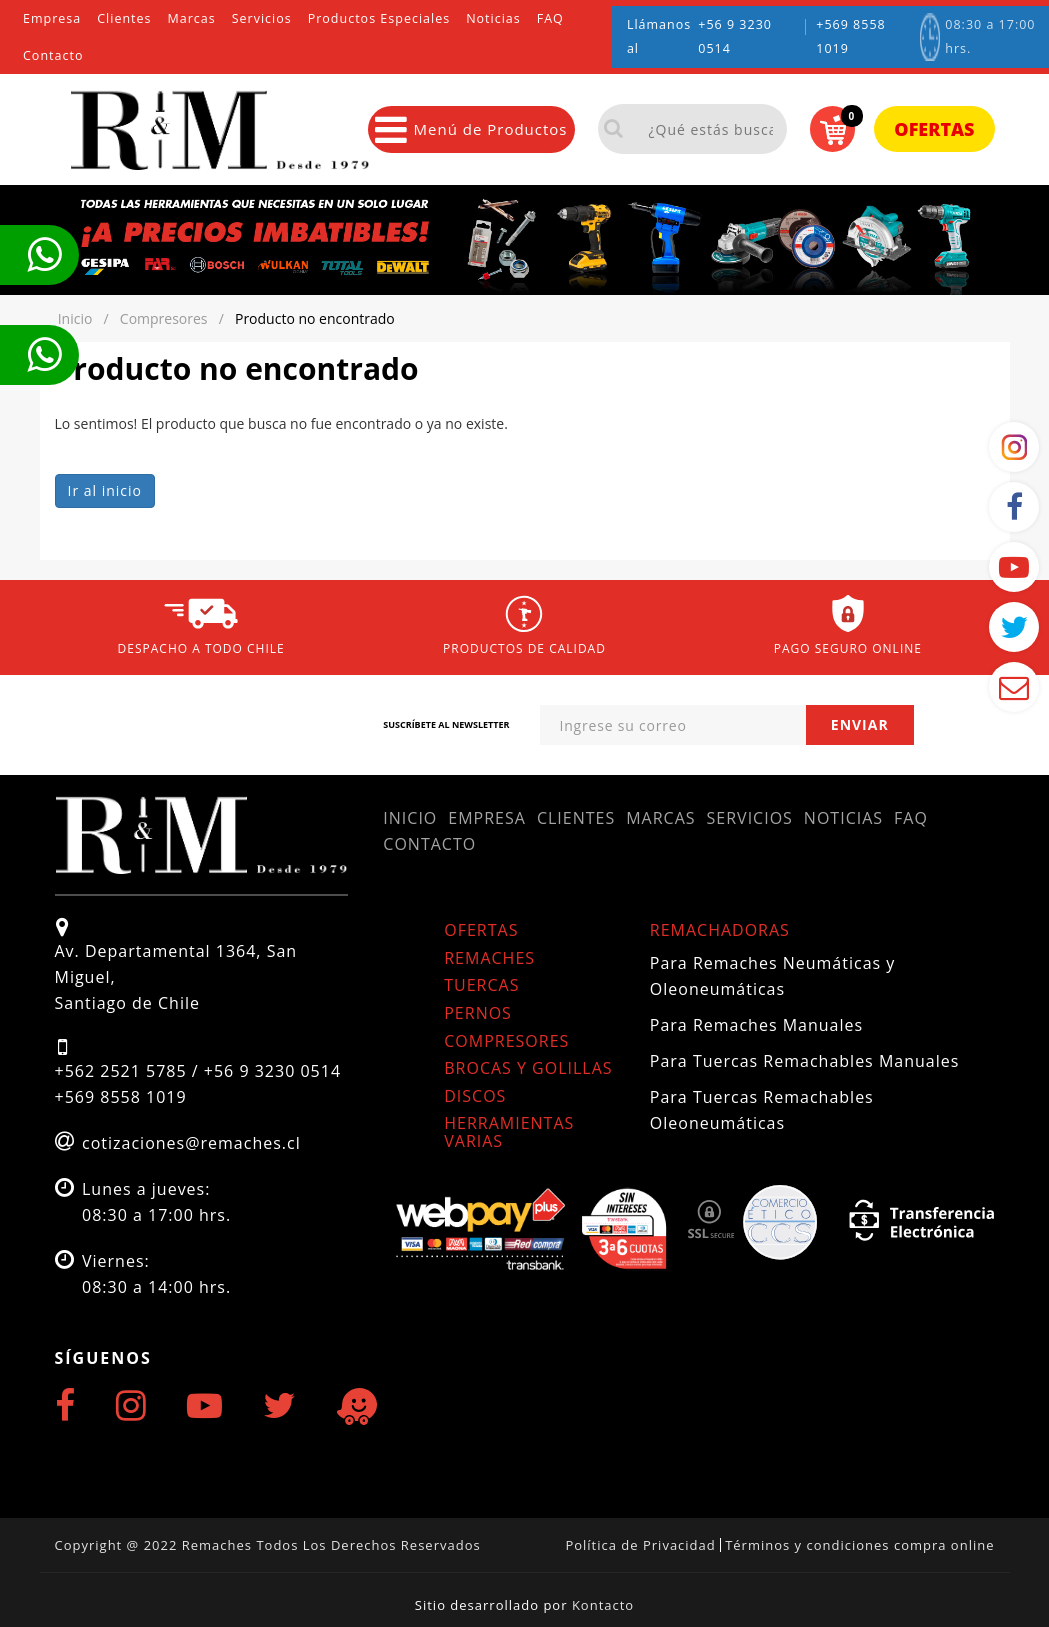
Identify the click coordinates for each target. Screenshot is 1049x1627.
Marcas (192, 18)
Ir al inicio (105, 490)
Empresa (52, 18)
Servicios (262, 18)
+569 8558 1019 (850, 36)
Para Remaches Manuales (756, 1025)
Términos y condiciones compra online (859, 1545)
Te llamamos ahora (44, 255)
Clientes (124, 18)
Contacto (53, 55)
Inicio (410, 818)
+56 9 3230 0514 (735, 36)
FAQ (550, 18)
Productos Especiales (379, 18)
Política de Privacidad (640, 1545)
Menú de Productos (471, 129)
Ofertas (934, 129)
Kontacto (603, 1605)
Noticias (493, 18)
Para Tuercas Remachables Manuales (805, 1061)
